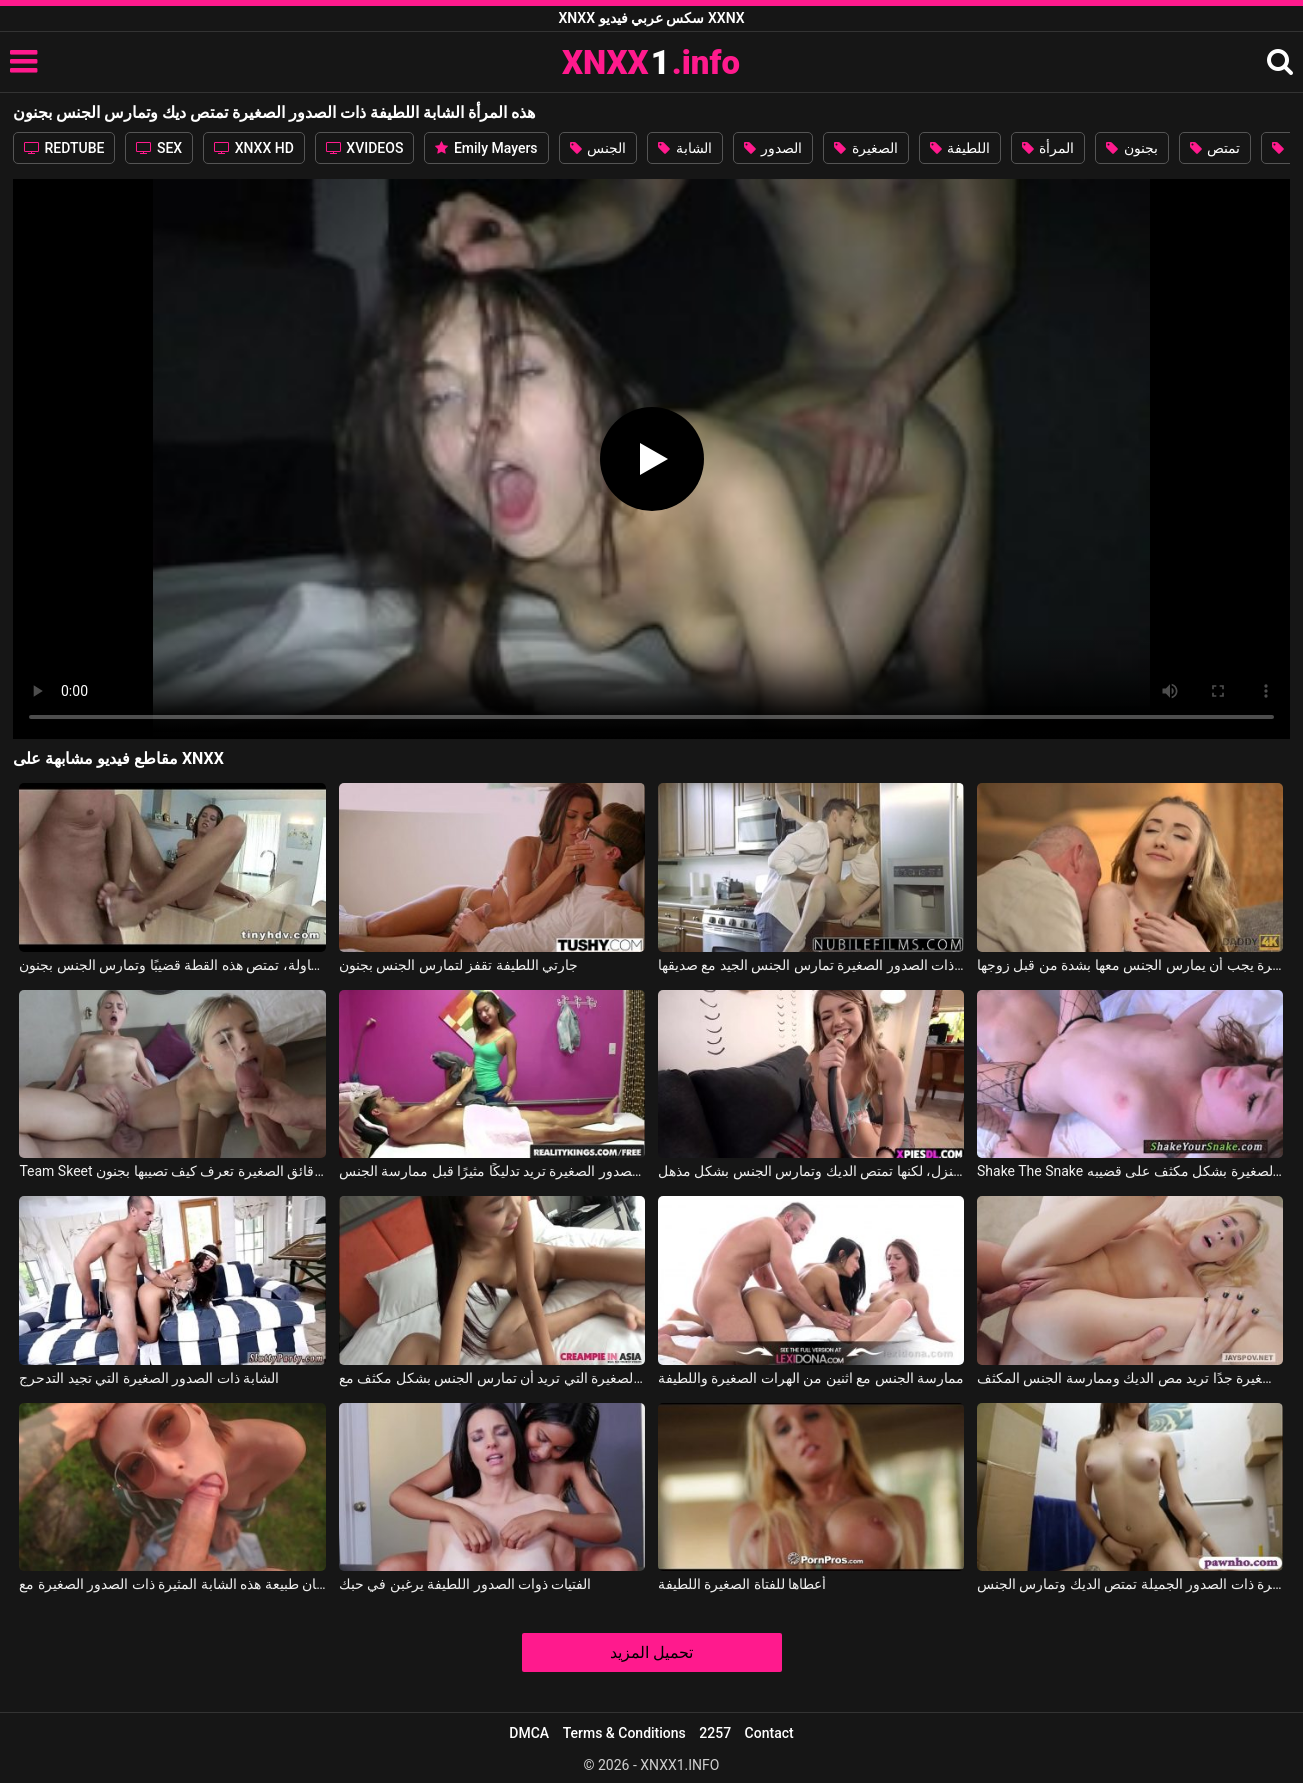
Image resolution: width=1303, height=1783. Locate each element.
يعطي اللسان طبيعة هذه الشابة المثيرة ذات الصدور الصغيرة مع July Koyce (172, 1584)
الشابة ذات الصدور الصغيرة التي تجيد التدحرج (149, 1378)
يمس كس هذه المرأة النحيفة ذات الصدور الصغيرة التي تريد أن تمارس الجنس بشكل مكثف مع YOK (492, 1378)
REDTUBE (64, 148)
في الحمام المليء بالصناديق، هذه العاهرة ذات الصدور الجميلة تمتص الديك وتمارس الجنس (1130, 1584)
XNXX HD (254, 148)
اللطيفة (960, 148)
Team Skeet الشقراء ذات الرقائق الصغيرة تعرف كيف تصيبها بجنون (172, 1171)
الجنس (598, 148)
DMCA (529, 1733)
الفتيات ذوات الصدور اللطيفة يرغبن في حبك (465, 1584)
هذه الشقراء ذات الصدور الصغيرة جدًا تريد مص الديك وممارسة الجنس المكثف (1130, 1378)
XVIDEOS (365, 148)
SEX (159, 148)
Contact (769, 1733)
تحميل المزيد (651, 1652)
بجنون (1131, 148)
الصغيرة (865, 148)
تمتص (1215, 148)
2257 (715, 1733)
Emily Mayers (486, 148)
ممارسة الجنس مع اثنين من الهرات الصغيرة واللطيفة (811, 1378)
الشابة (684, 148)
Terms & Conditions (624, 1733)
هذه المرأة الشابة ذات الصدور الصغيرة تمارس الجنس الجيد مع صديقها (811, 965)
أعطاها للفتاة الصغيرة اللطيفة (742, 1584)
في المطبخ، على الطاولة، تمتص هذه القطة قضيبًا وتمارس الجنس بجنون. (172, 965)
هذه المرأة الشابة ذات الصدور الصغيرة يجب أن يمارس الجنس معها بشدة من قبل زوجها (1130, 965)
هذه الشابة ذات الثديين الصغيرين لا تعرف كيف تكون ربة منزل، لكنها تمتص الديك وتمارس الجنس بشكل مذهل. (811, 1171)
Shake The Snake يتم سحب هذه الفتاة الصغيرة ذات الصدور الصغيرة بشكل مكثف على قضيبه (1130, 1171)
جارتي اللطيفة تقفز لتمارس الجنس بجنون (458, 965)
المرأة (1048, 148)
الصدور (773, 148)
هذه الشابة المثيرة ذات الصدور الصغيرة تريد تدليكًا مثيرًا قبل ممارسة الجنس (492, 1171)
